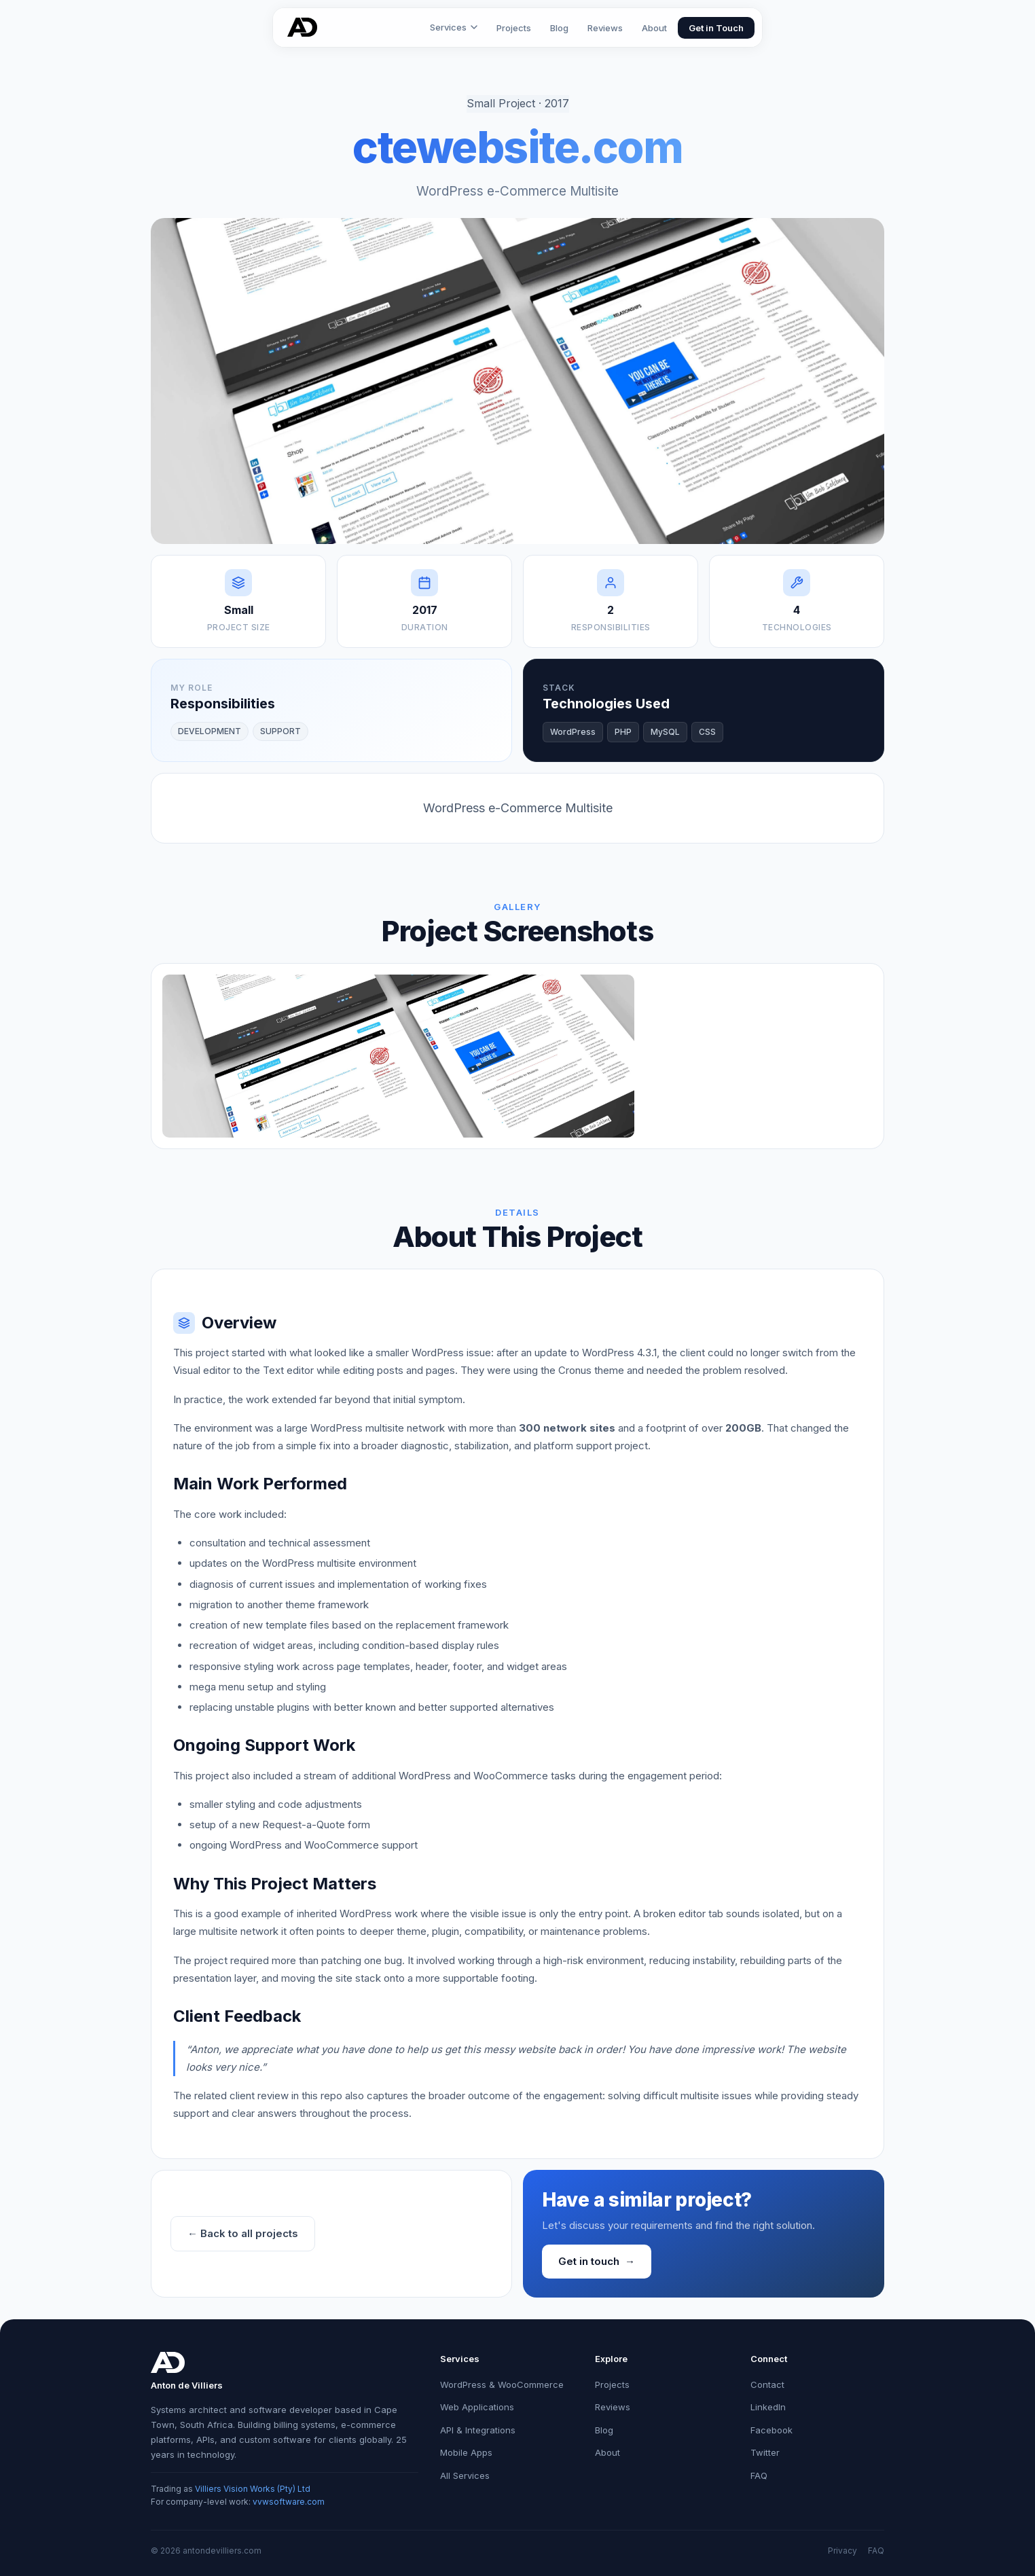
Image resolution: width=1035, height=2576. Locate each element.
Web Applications (477, 2406)
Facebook (771, 2430)
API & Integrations (477, 2430)
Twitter (765, 2452)
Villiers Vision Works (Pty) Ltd (252, 2489)
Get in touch (596, 2261)
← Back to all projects (242, 2233)
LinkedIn (768, 2406)
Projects (513, 27)
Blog (559, 27)
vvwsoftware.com (289, 2502)
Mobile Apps (466, 2452)
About (654, 27)
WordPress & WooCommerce (502, 2384)
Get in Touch (716, 27)
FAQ (758, 2475)
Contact (767, 2384)
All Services (465, 2475)
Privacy (842, 2550)
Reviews (605, 27)
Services (453, 27)
